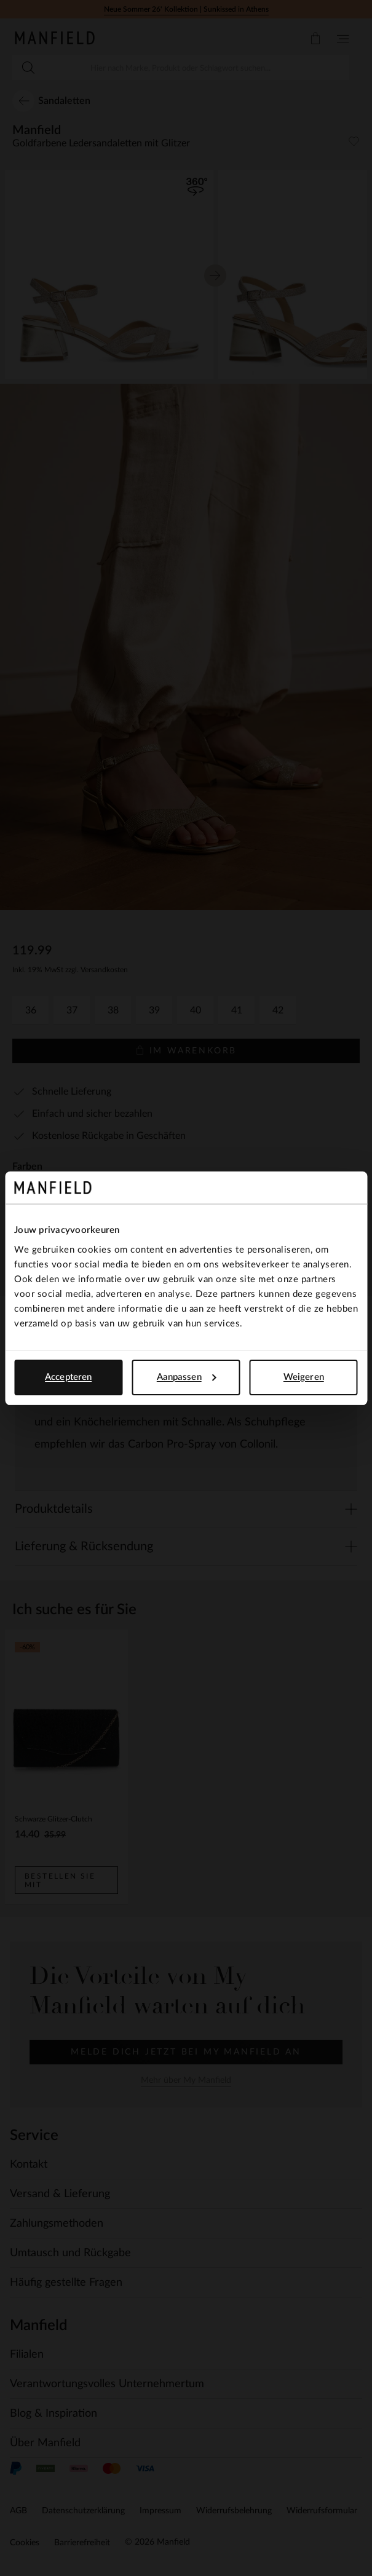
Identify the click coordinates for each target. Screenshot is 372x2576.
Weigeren (303, 1377)
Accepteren (68, 1377)
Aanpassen (186, 1377)
